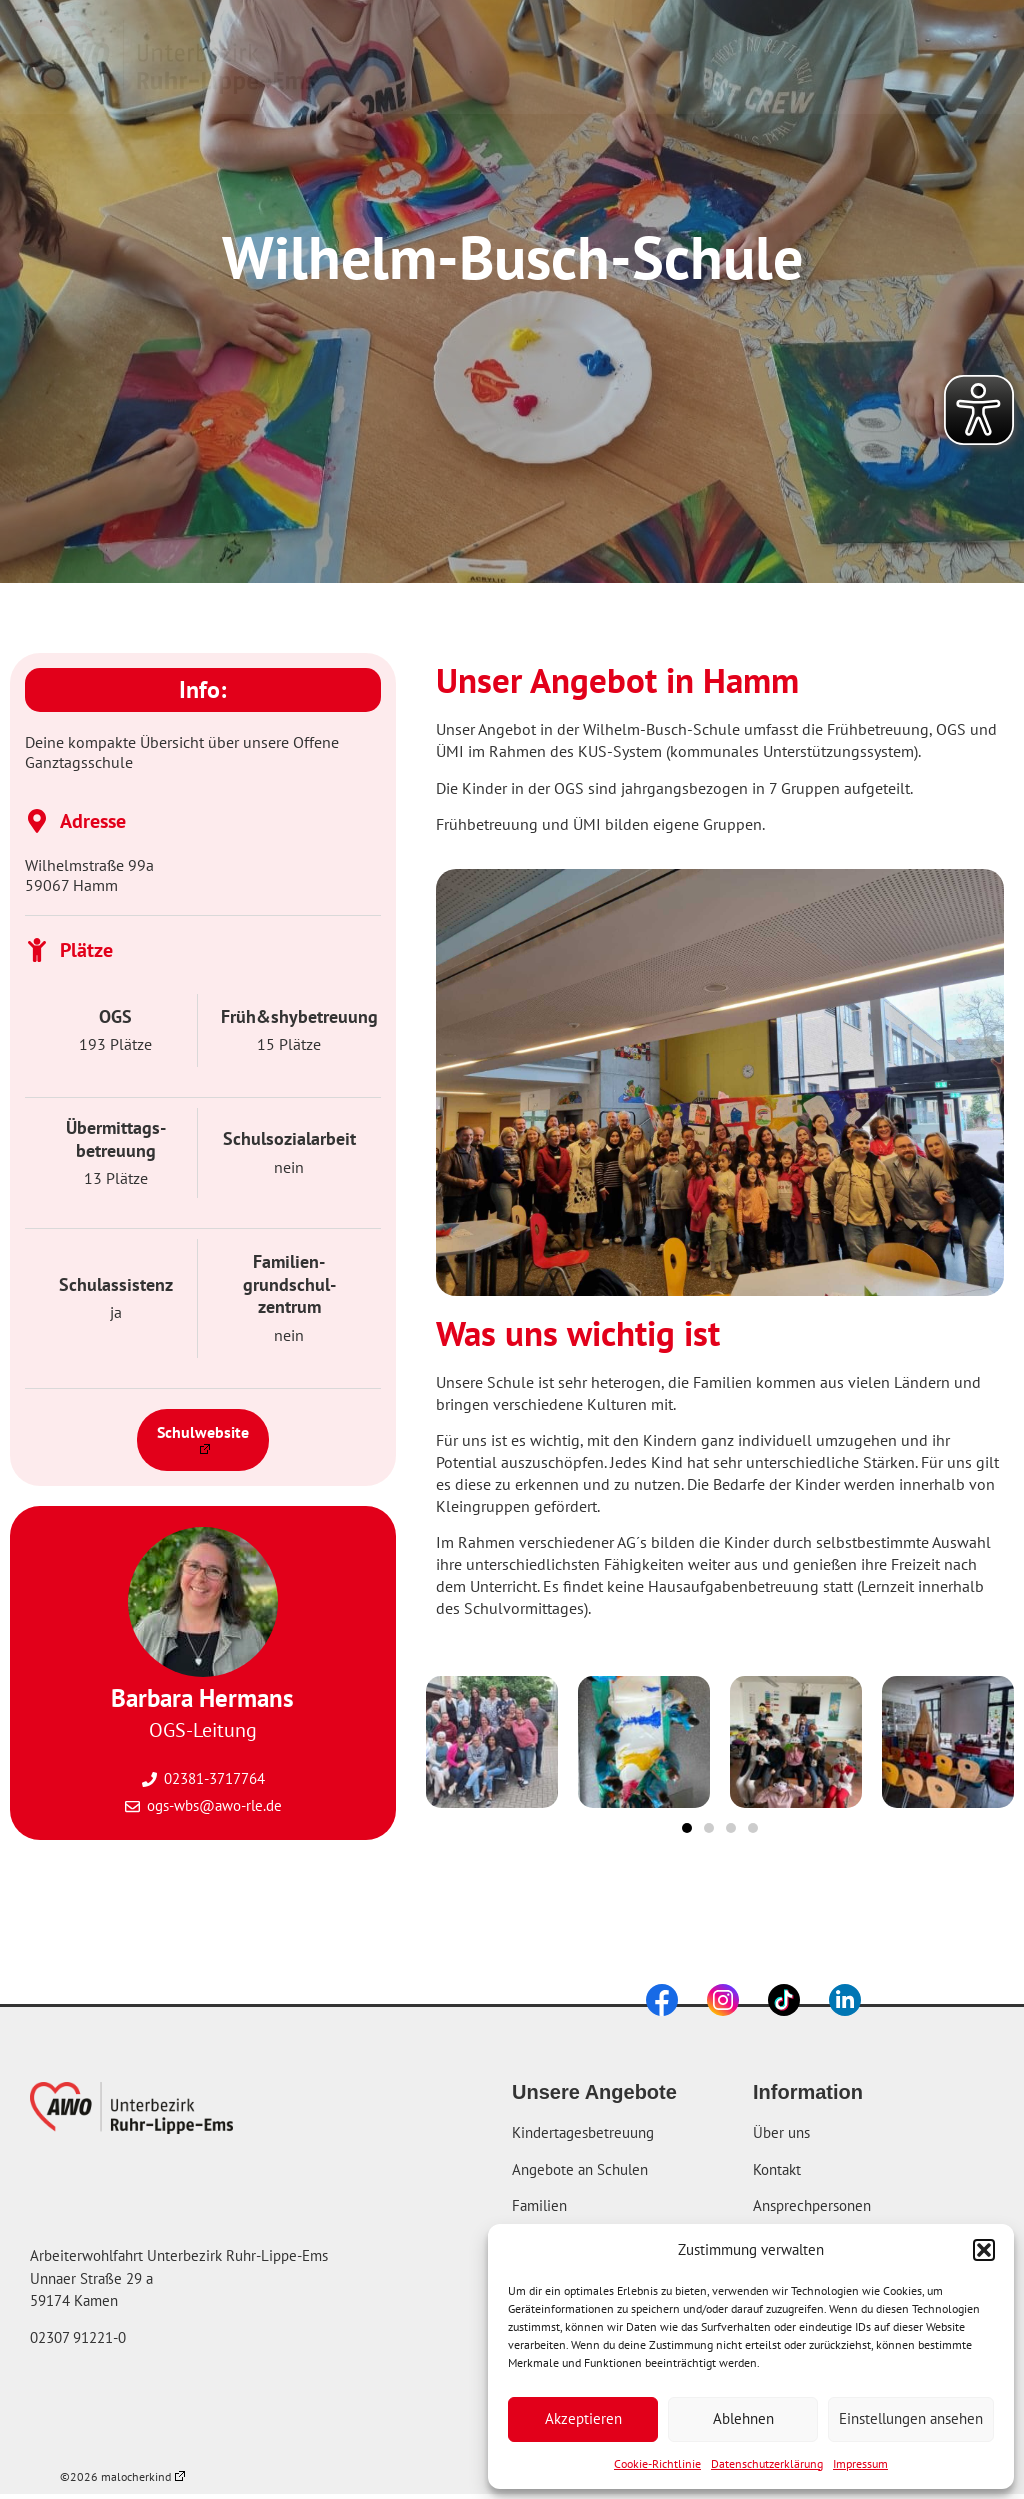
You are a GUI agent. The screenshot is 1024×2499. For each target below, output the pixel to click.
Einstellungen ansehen (911, 2418)
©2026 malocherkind (122, 2476)
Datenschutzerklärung (767, 2463)
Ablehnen (743, 2418)
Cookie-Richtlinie (657, 2463)
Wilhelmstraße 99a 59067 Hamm (89, 875)
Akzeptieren (583, 2418)
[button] (984, 2250)
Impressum (860, 2463)
